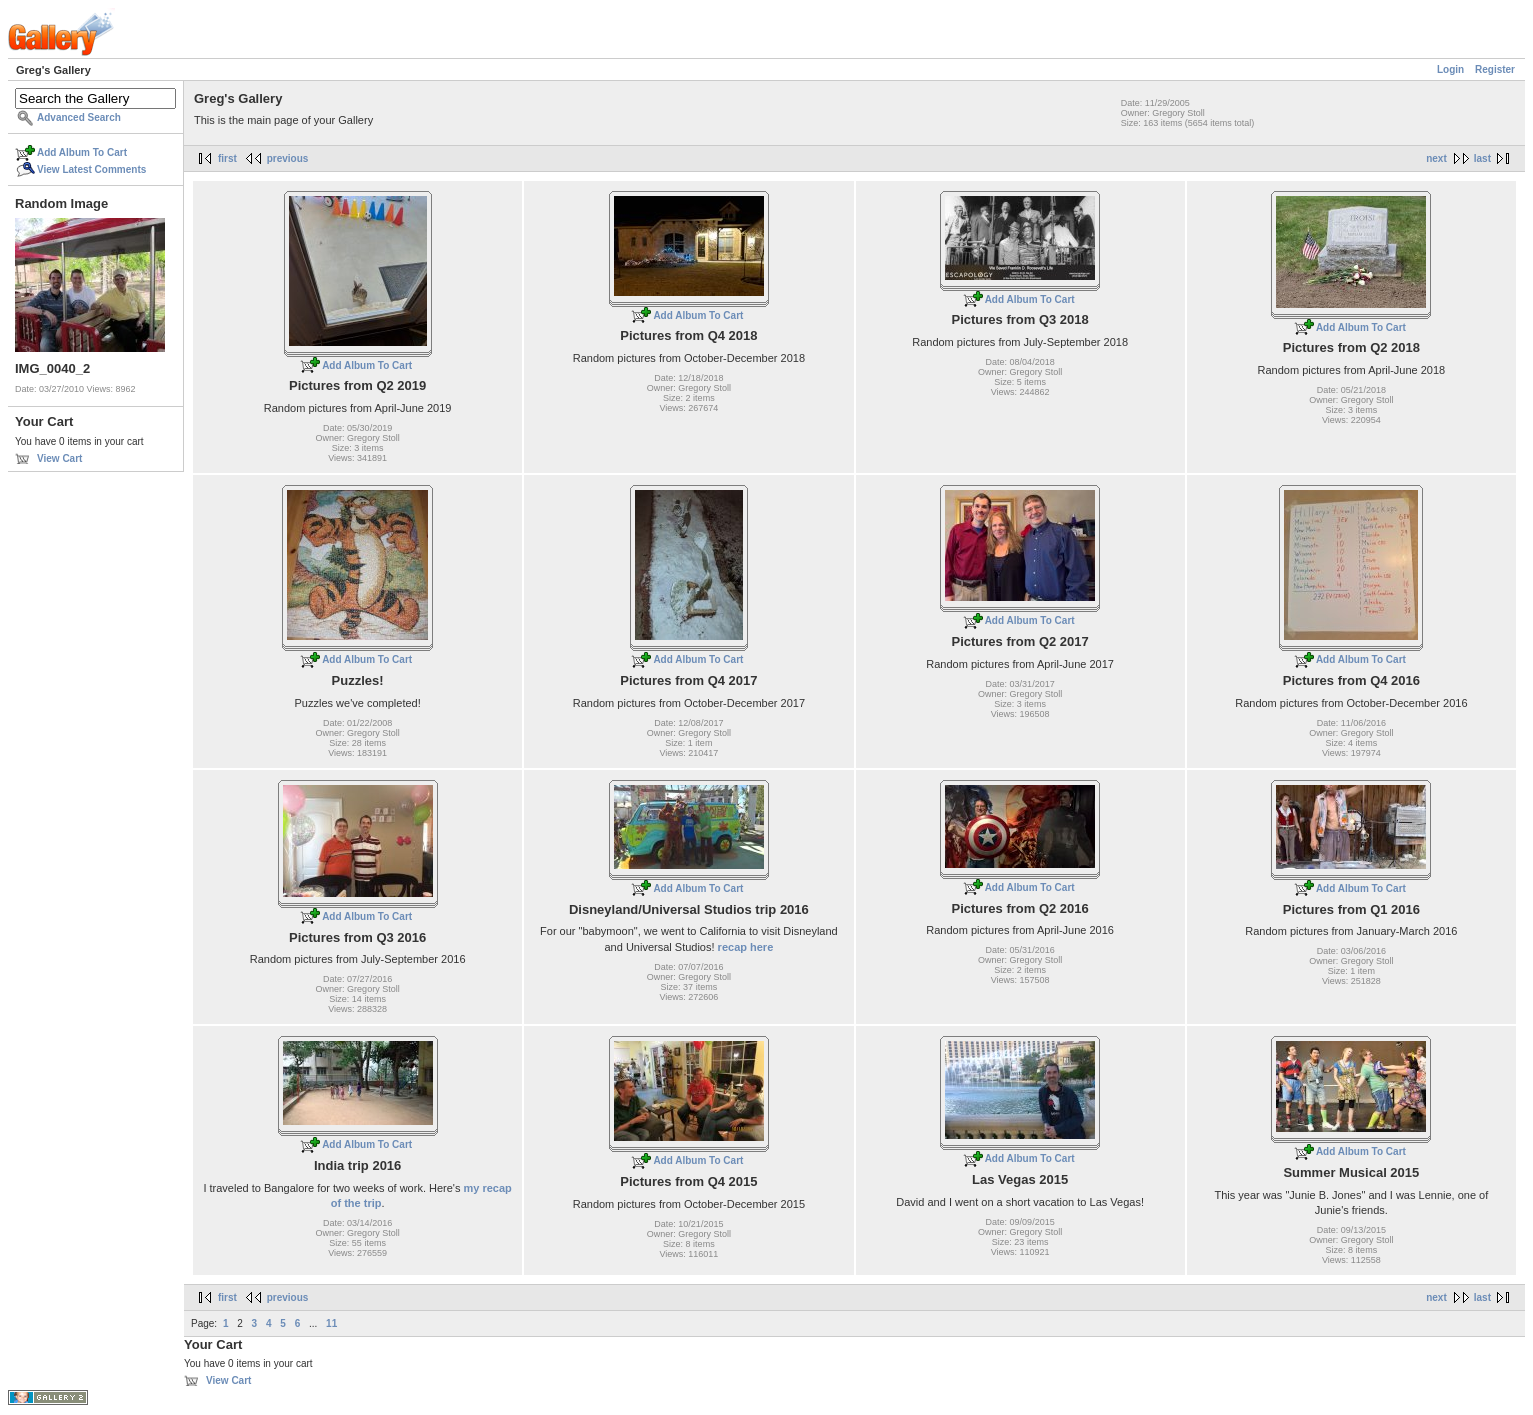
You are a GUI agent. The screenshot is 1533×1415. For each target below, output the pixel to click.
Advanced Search (79, 117)
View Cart (59, 458)
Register (1495, 69)
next (1436, 158)
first (227, 158)
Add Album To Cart (82, 152)
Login (1450, 69)
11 (331, 1323)
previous (288, 158)
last (1482, 158)
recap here (746, 947)
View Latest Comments (91, 169)
